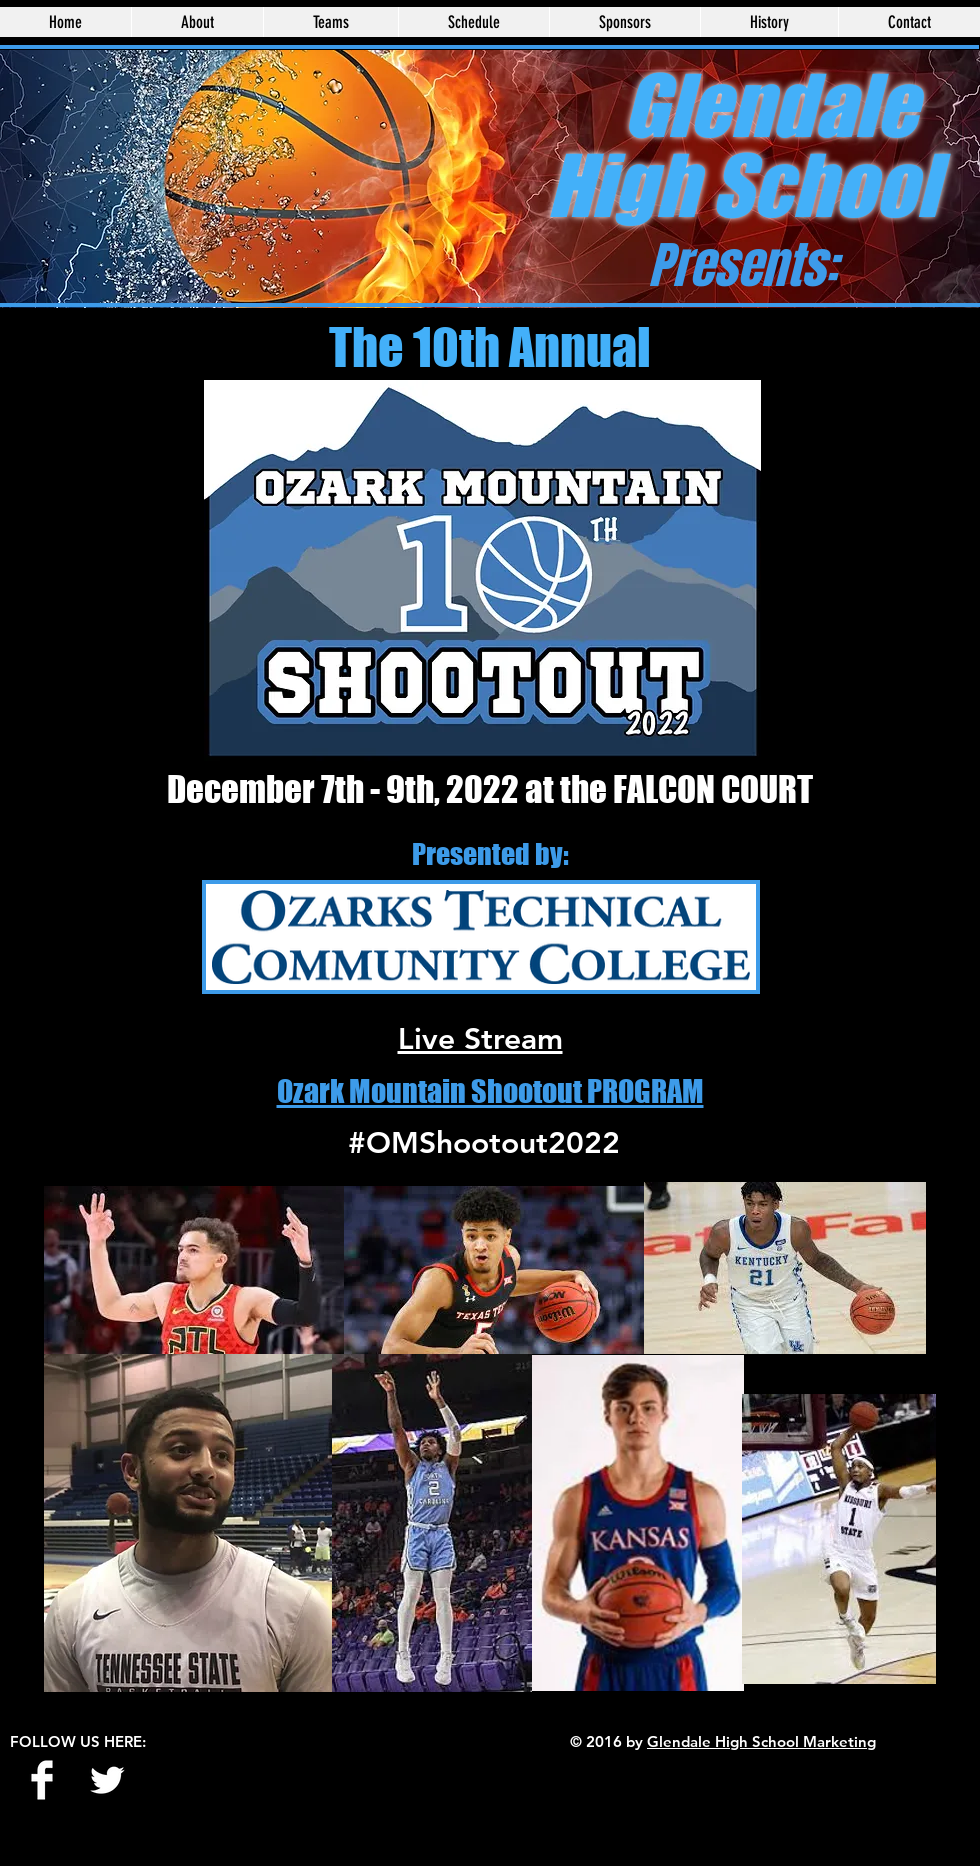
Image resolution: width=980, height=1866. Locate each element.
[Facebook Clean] (42, 1780)
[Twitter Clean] (107, 1780)
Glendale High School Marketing (761, 1741)
